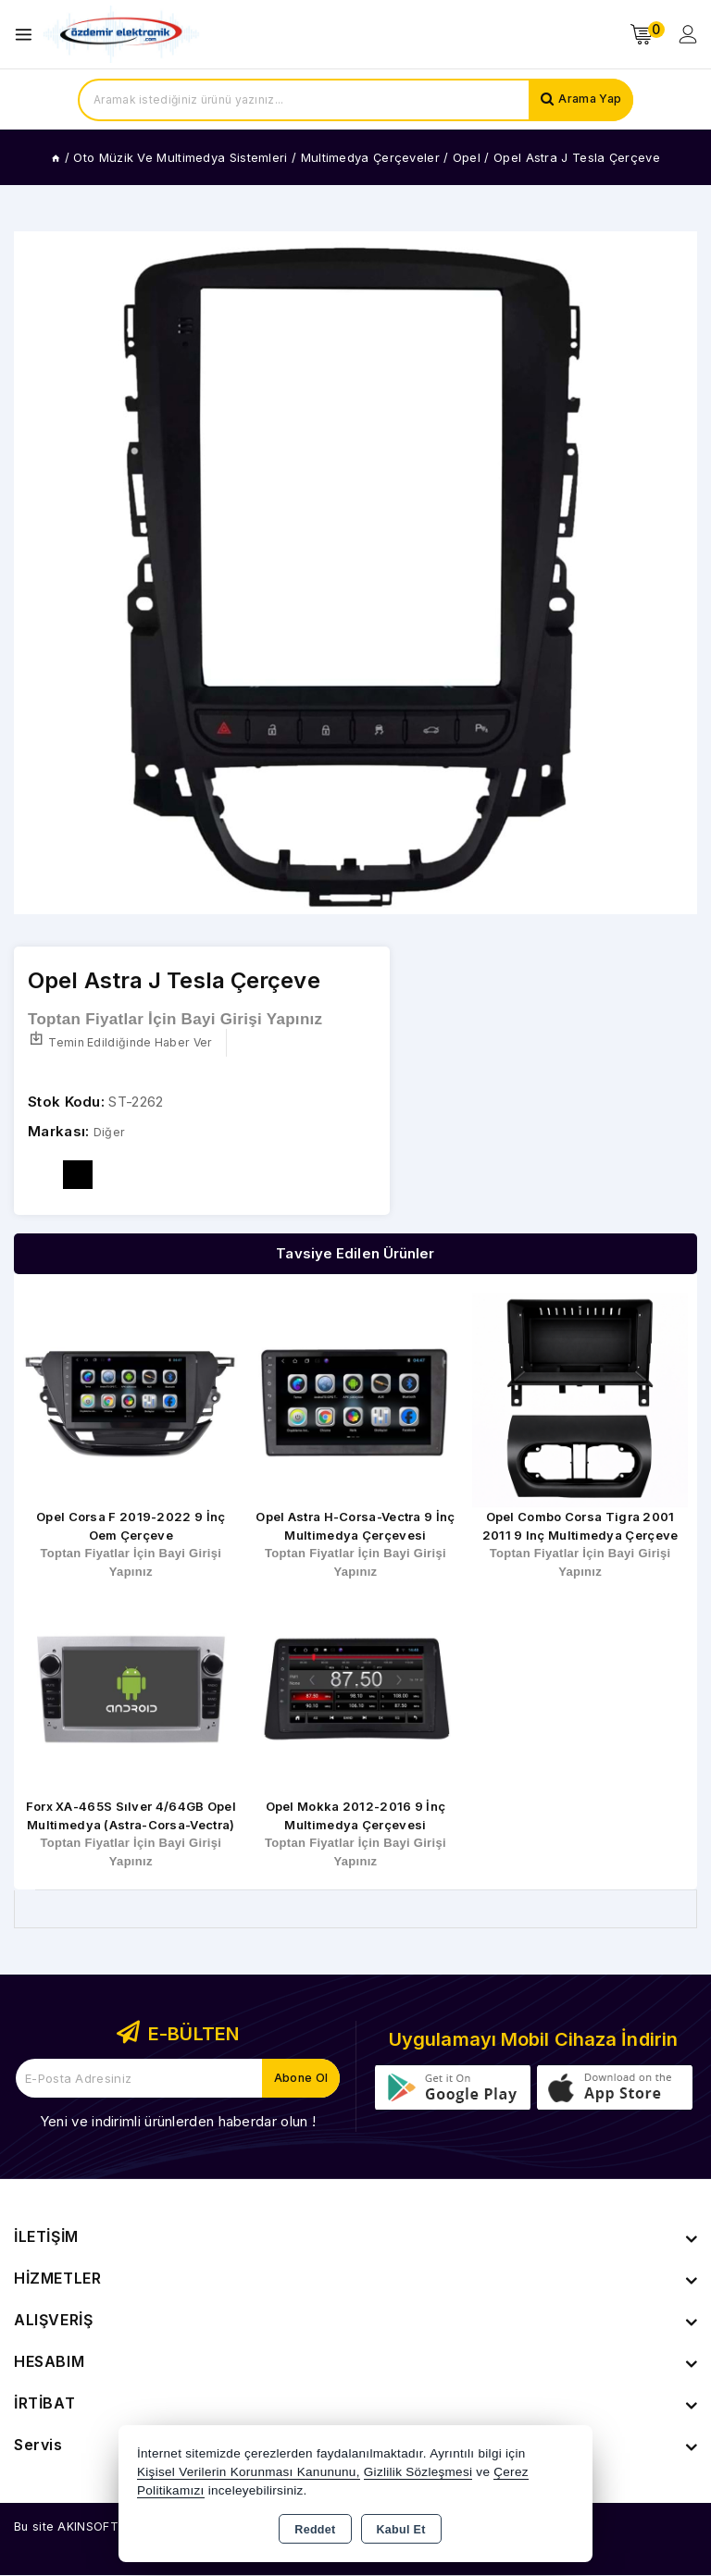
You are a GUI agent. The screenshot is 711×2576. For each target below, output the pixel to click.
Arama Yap (586, 100)
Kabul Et (401, 2529)
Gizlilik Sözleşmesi (418, 2472)
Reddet (314, 2529)
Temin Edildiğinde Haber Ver (123, 1043)
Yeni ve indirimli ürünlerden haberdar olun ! (178, 2122)
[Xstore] (121, 35)
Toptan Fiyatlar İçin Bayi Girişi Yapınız (175, 1020)
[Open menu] (28, 34)
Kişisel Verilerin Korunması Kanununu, (248, 2472)
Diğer (112, 1133)
